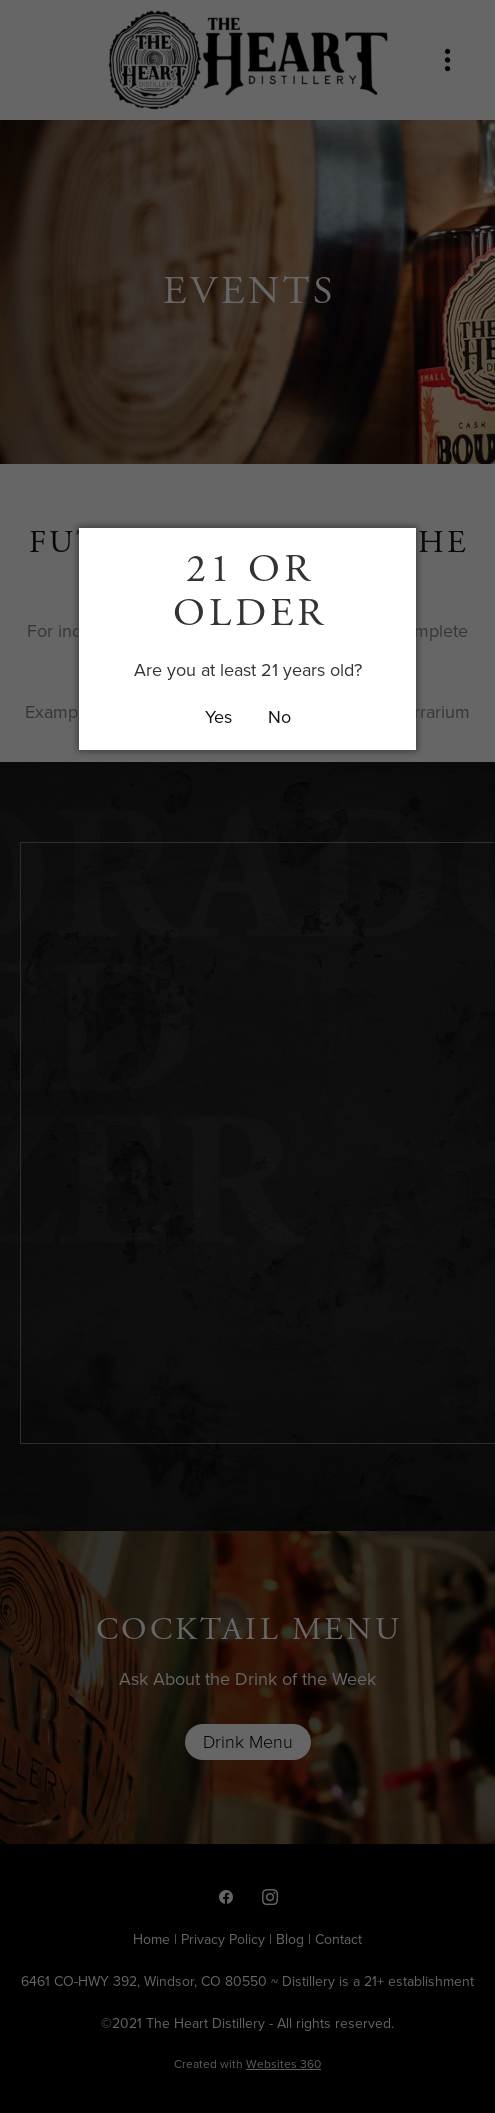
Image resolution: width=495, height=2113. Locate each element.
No (279, 716)
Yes (218, 716)
